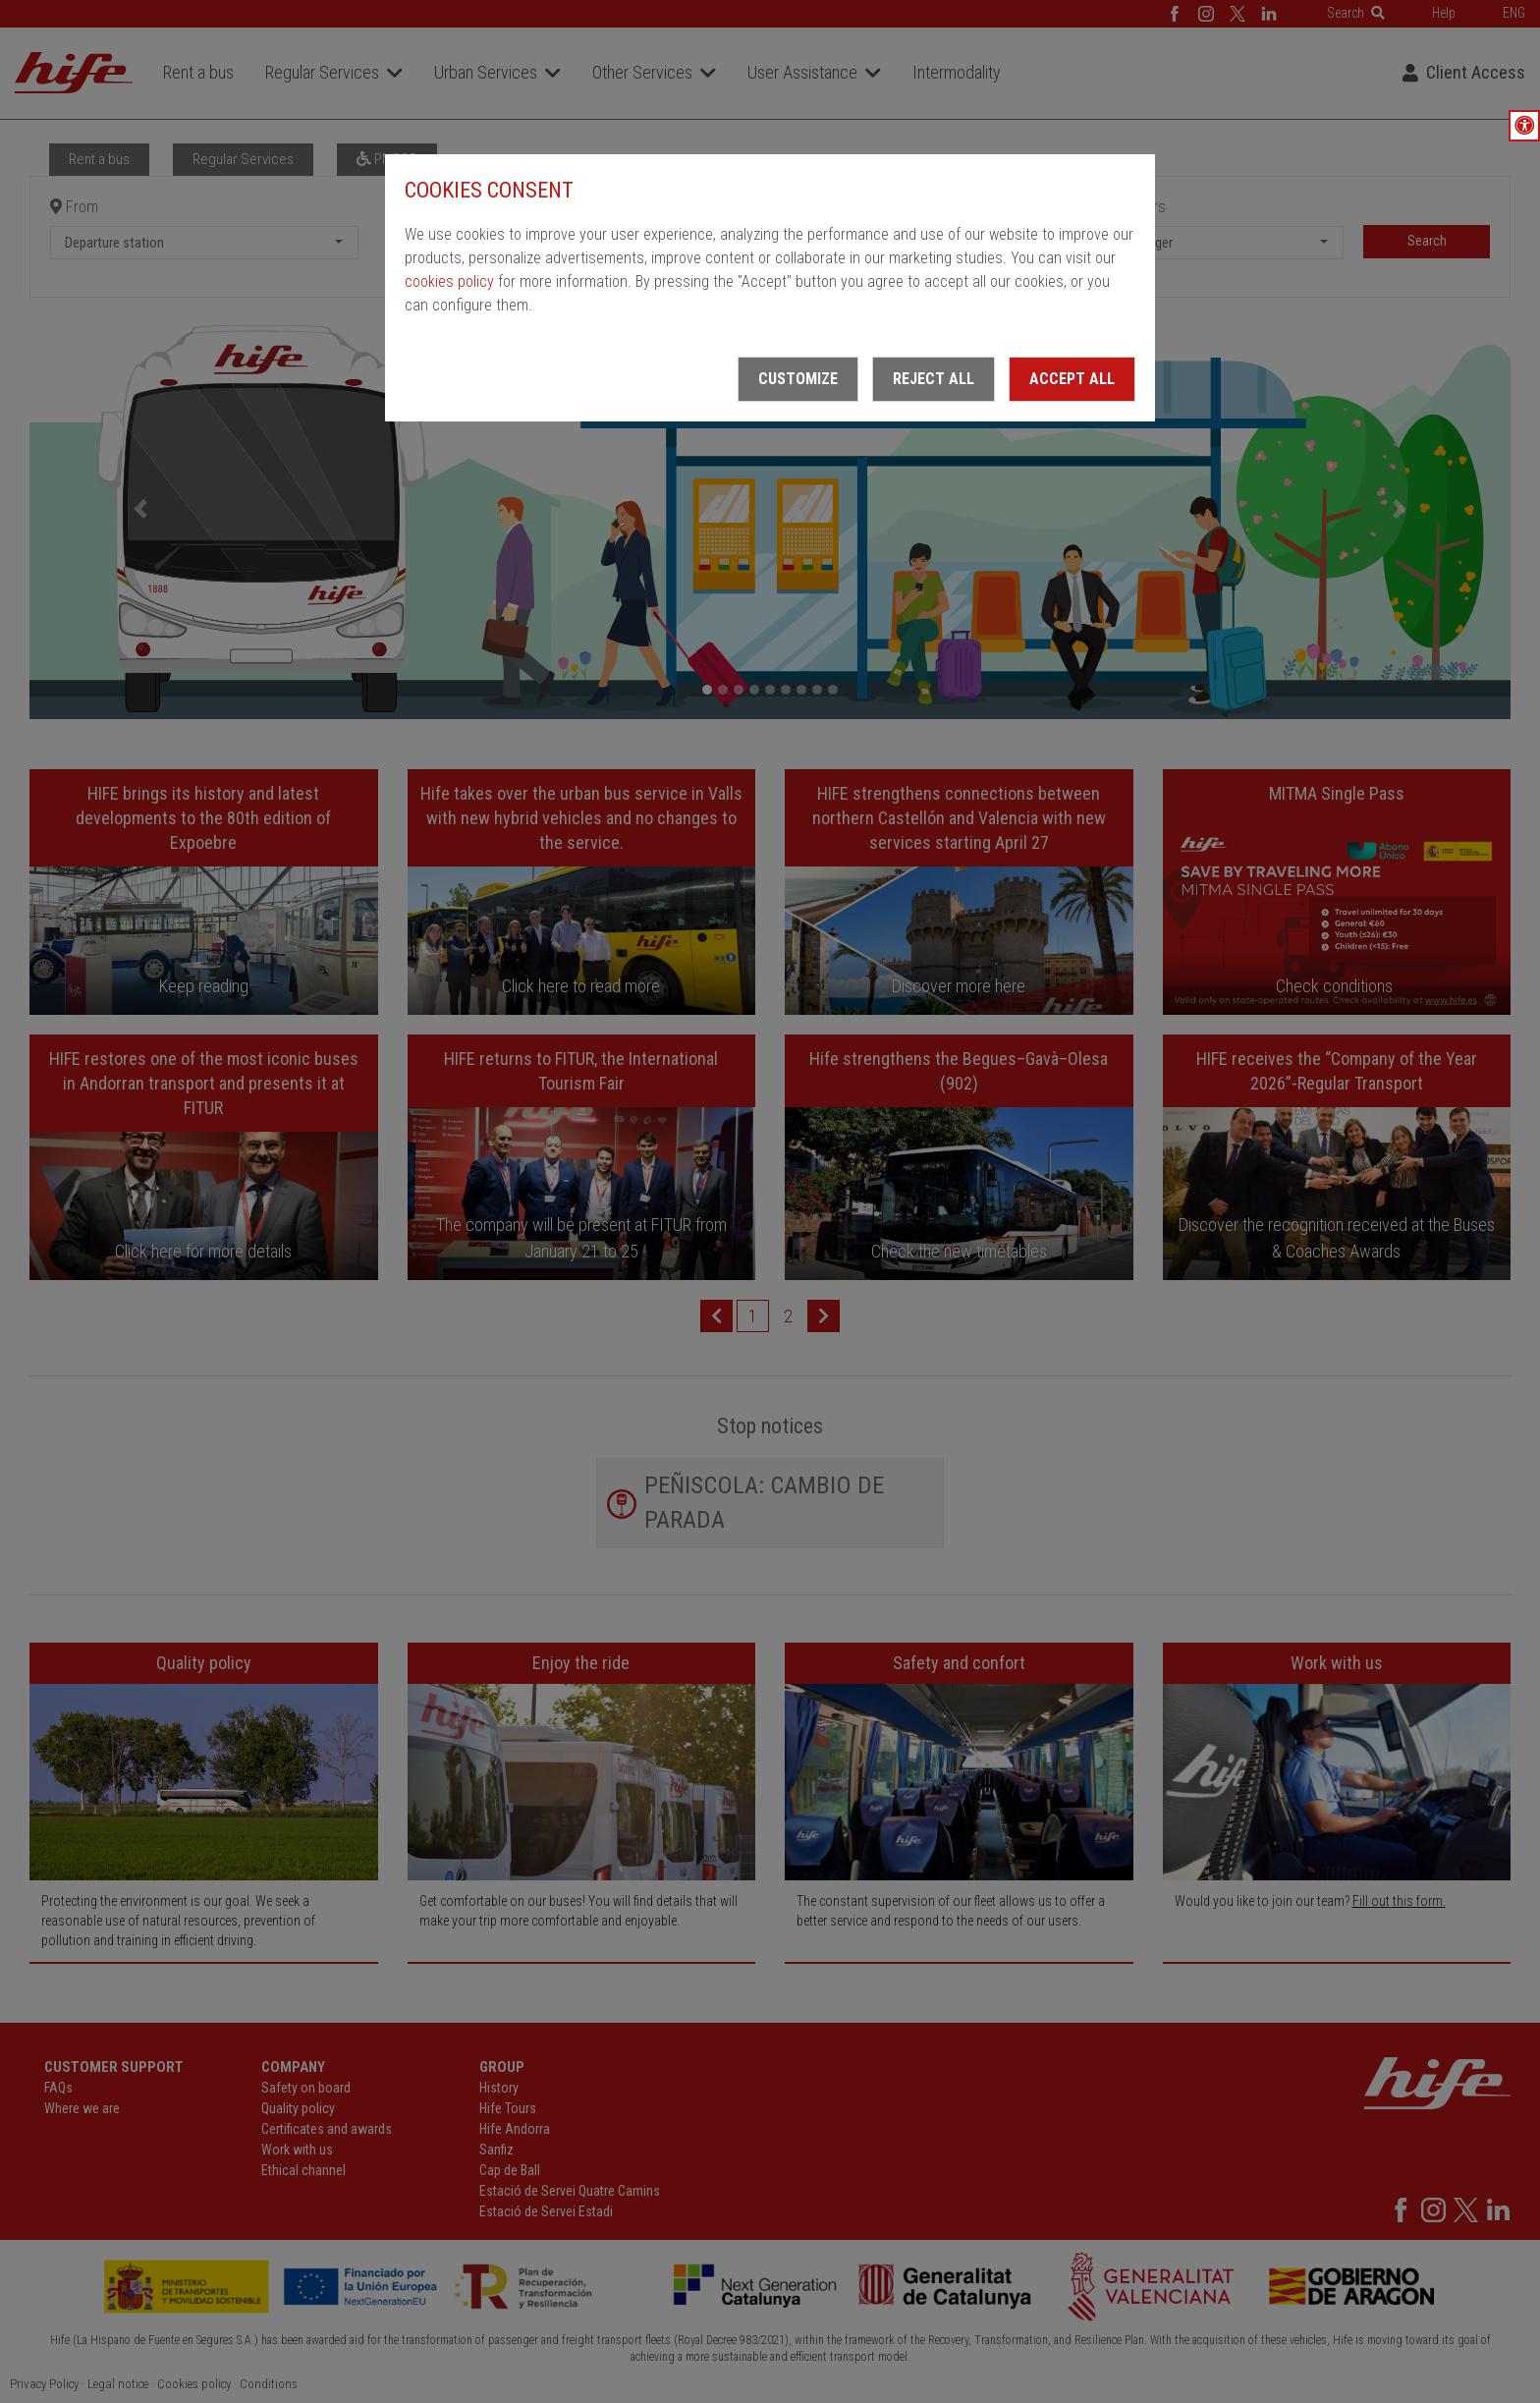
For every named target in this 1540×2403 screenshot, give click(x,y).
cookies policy (449, 281)
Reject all (933, 378)
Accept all (1072, 378)
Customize (798, 378)
